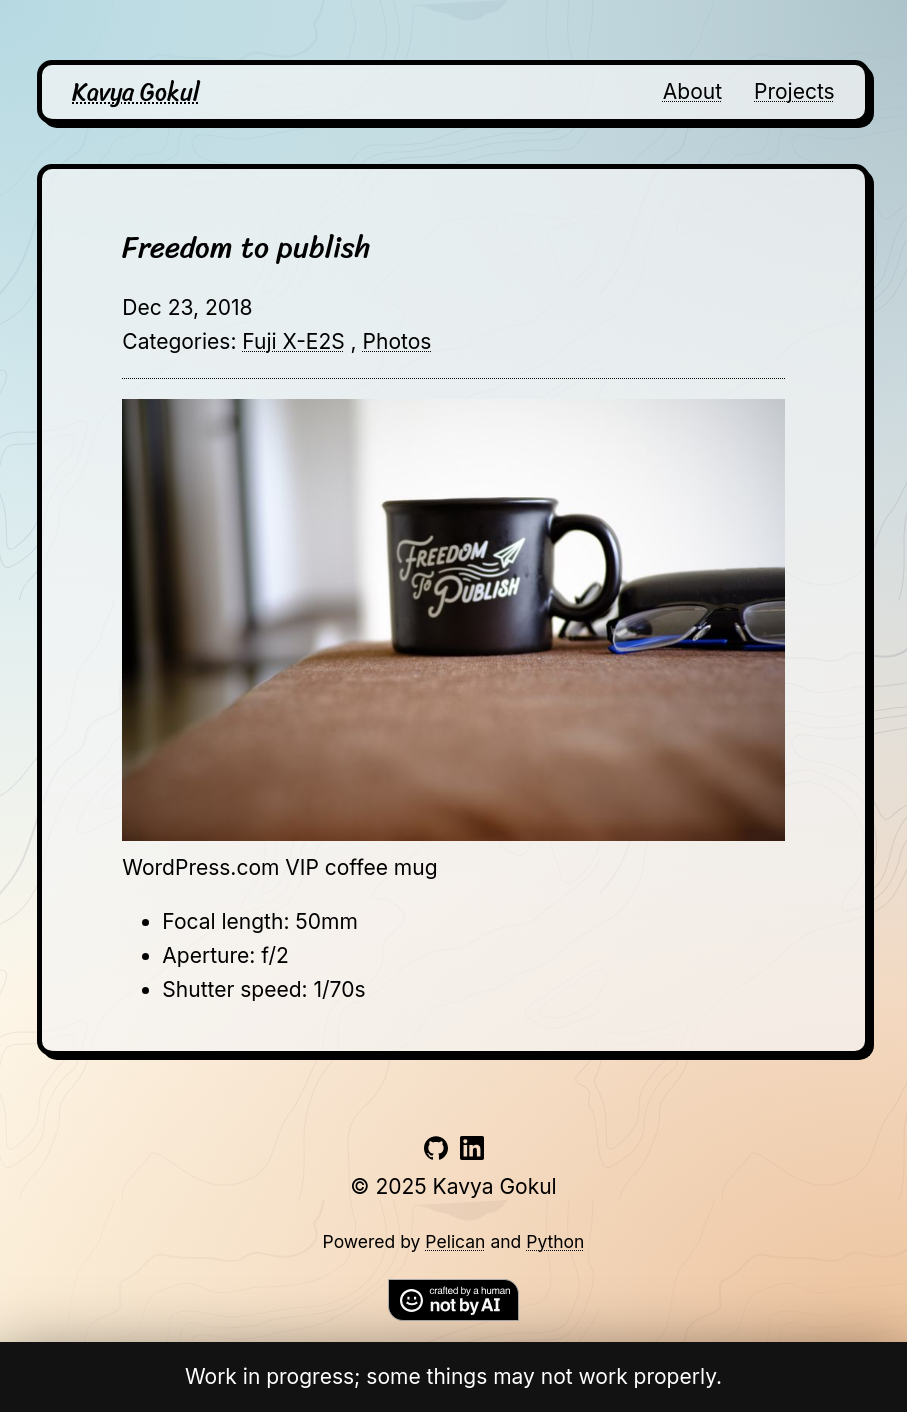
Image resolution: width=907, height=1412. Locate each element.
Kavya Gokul (136, 92)
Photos (397, 341)
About (692, 91)
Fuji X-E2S (293, 341)
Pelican (455, 1241)
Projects (794, 91)
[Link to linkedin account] (472, 1152)
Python (555, 1241)
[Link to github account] (436, 1152)
